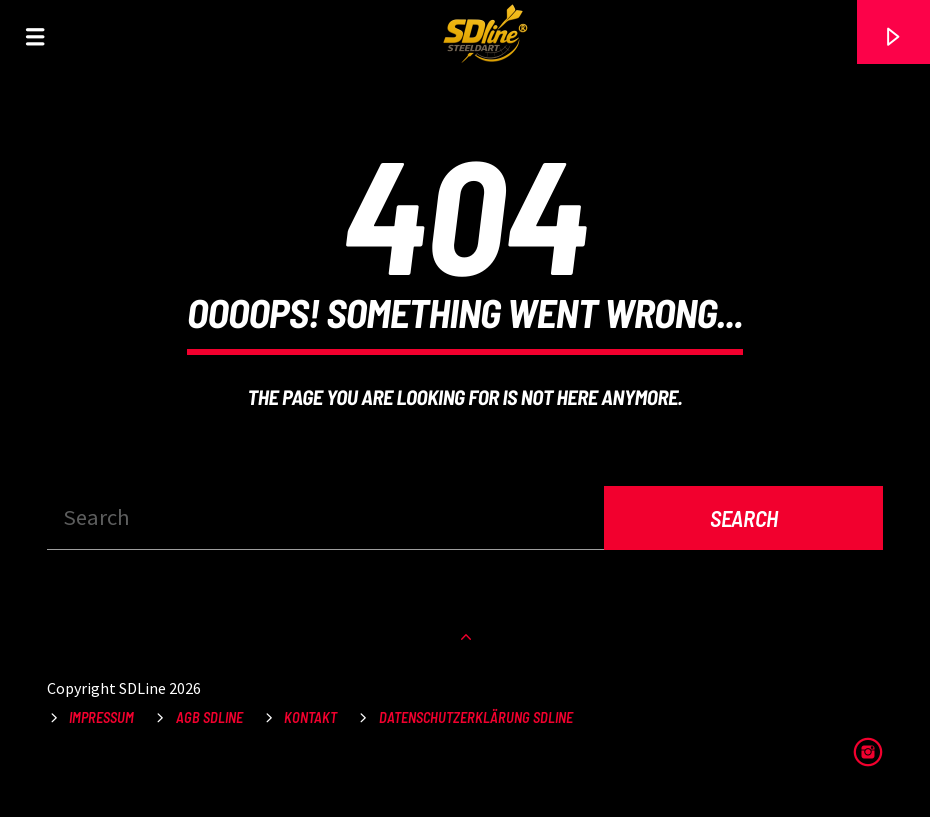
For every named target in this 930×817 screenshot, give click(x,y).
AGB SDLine (209, 717)
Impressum (101, 717)
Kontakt (310, 717)
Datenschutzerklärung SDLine (476, 717)
